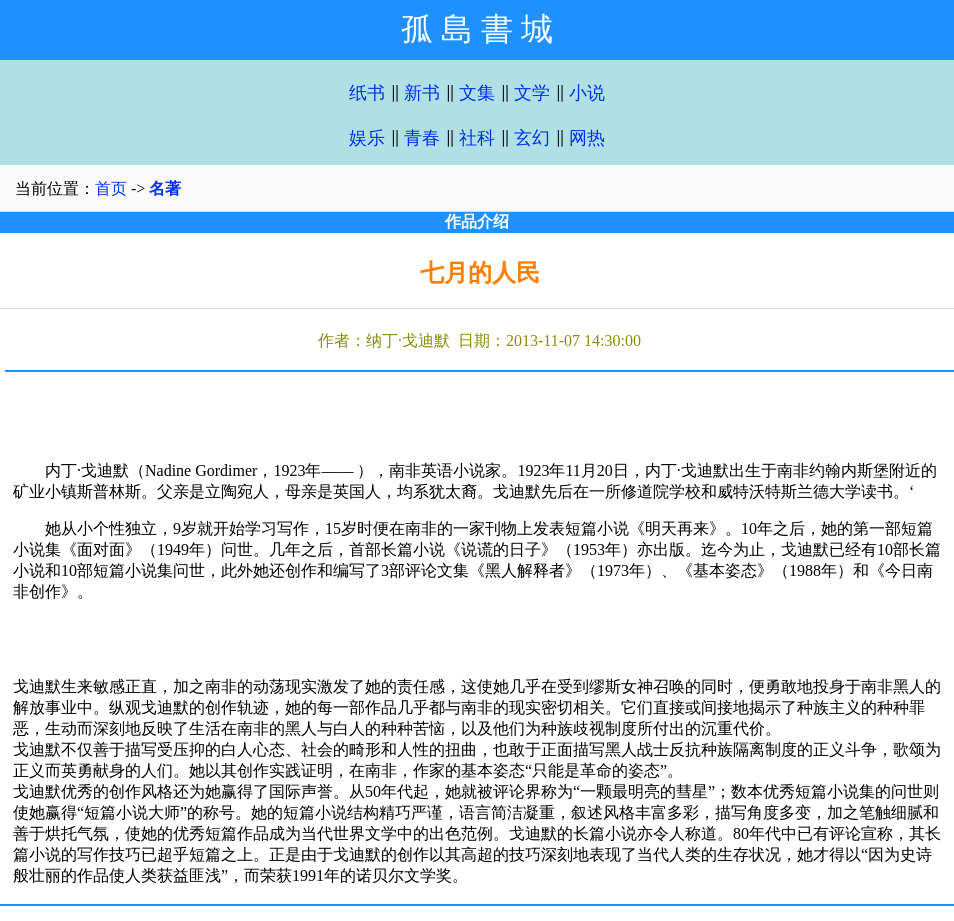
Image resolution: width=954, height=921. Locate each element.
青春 (422, 138)
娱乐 (367, 138)
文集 (477, 93)
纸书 (367, 93)
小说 (587, 93)
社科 (477, 138)
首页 (111, 188)
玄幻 (532, 138)
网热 (587, 138)
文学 (532, 93)
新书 (422, 93)
